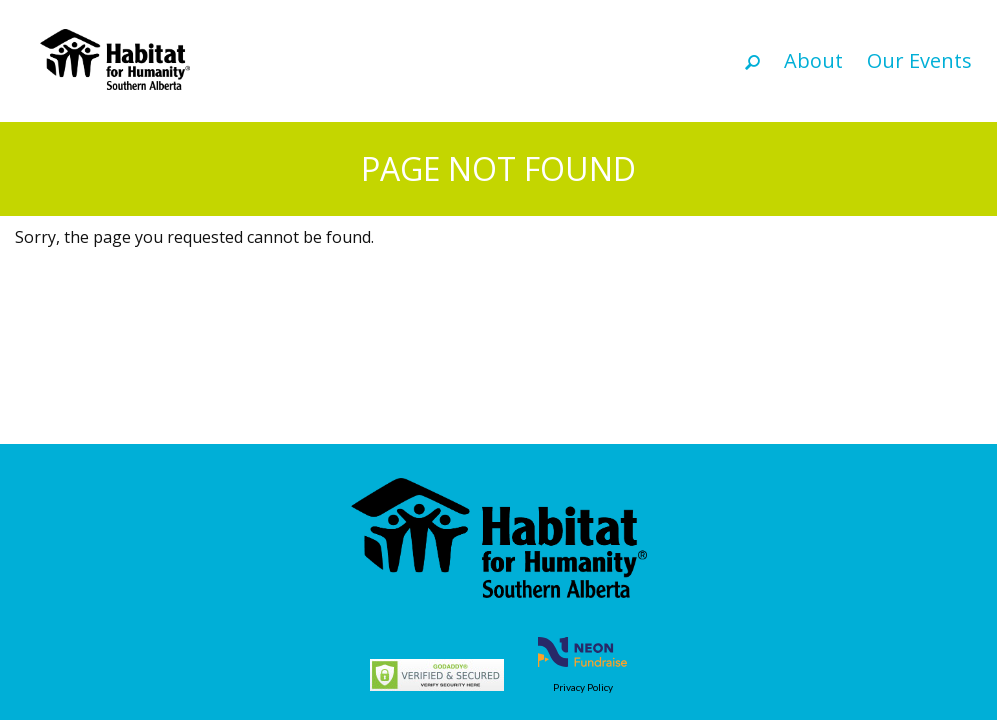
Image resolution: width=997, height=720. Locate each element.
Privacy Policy (583, 687)
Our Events (919, 60)
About (813, 60)
